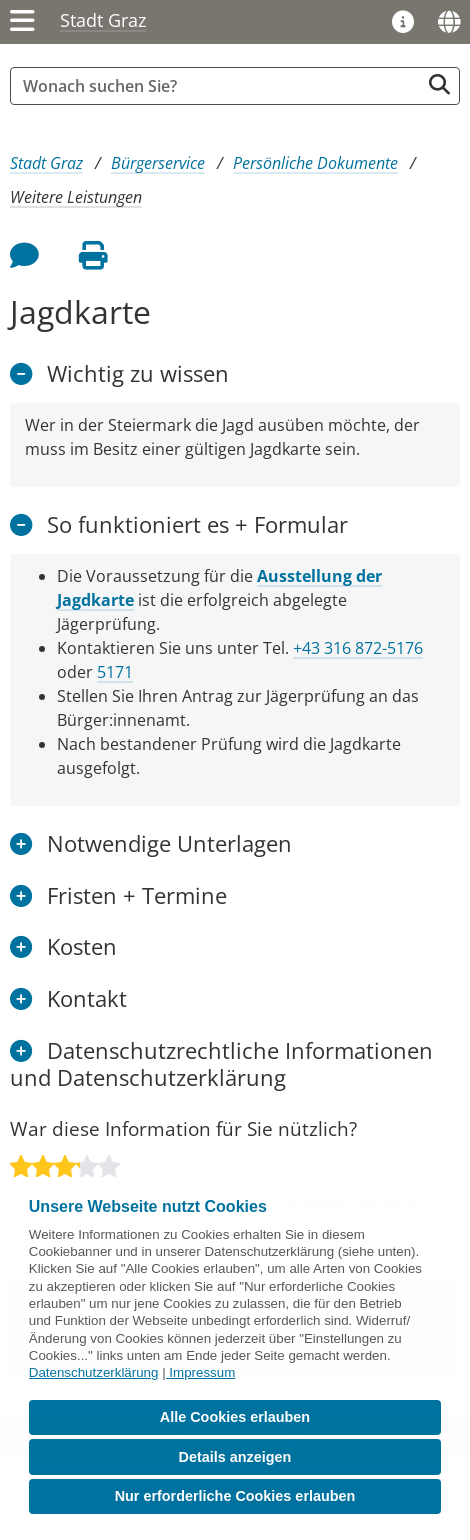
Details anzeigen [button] (235, 1457)
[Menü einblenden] (22, 22)
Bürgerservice (158, 163)
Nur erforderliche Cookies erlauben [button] (235, 1496)
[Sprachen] (449, 22)
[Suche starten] (439, 84)
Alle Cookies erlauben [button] (235, 1417)
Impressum (202, 1372)
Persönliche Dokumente (315, 163)
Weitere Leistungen (76, 197)
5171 (115, 672)
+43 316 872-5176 (358, 648)
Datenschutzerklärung (94, 1372)
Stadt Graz (103, 20)
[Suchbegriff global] (220, 86)
